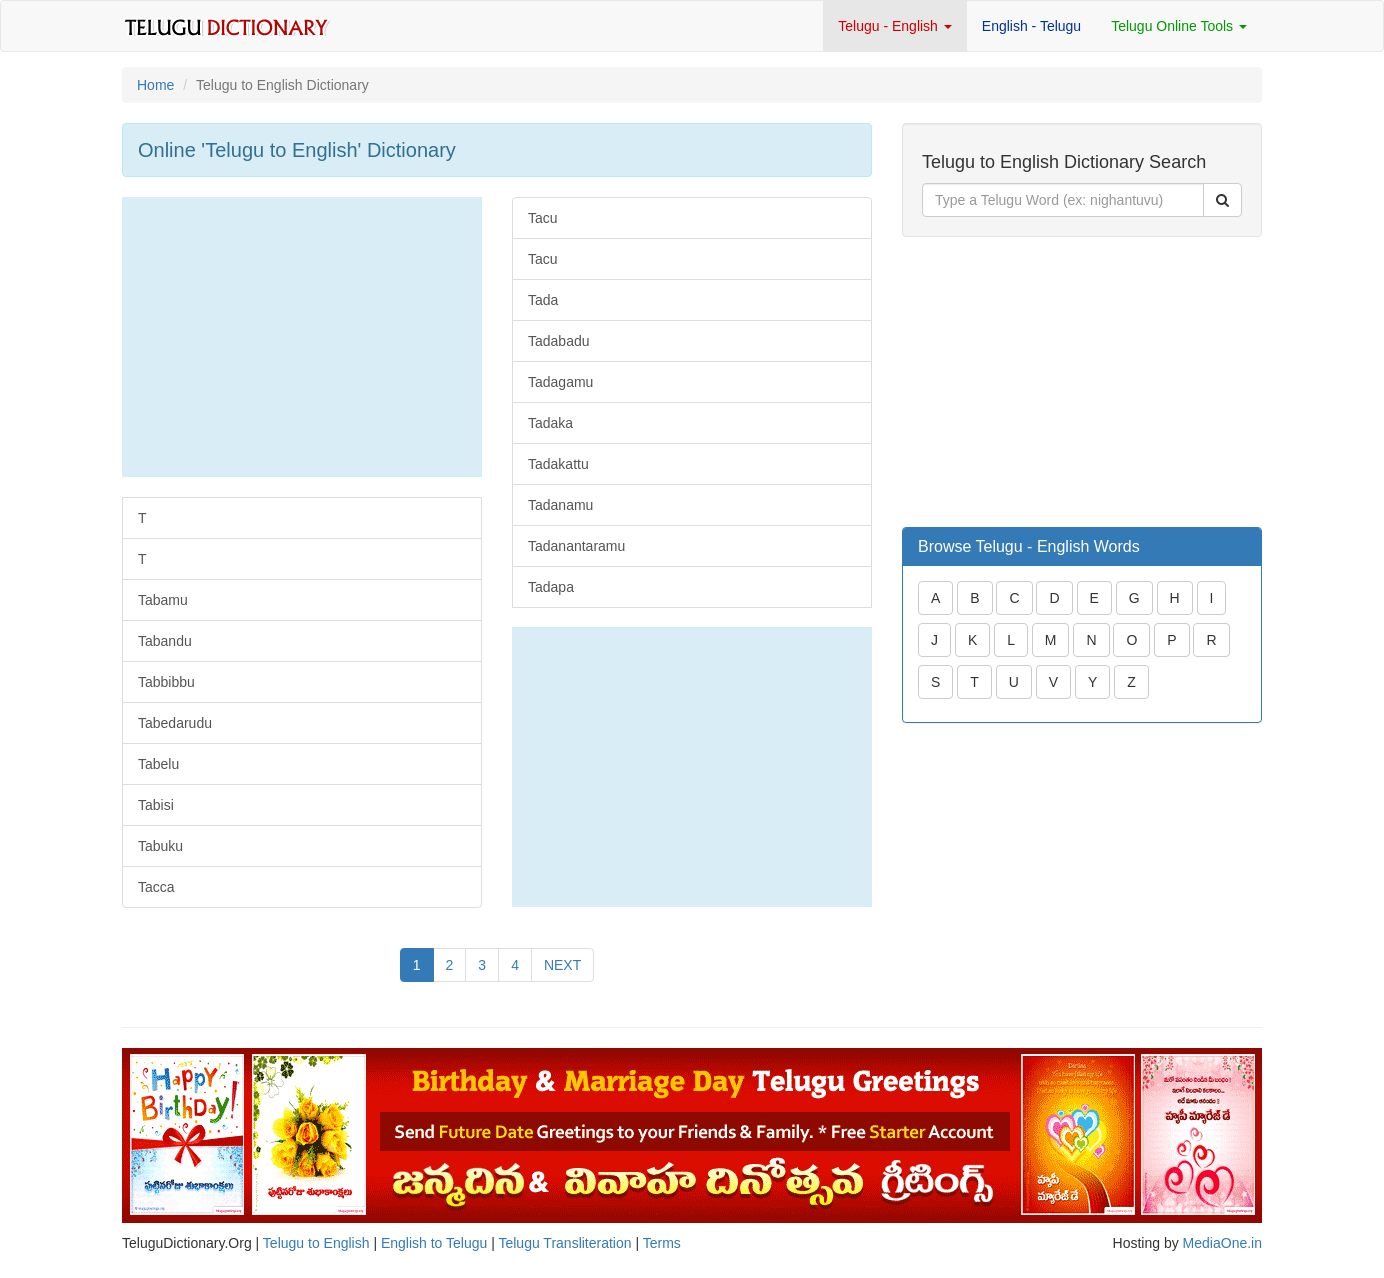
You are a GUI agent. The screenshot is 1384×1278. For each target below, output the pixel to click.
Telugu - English (895, 26)
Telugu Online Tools (1179, 26)
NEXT (562, 965)
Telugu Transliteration (564, 1243)
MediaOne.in (1222, 1243)
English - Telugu (1031, 26)
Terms (662, 1243)
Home (155, 85)
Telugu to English (316, 1243)
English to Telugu (434, 1243)
